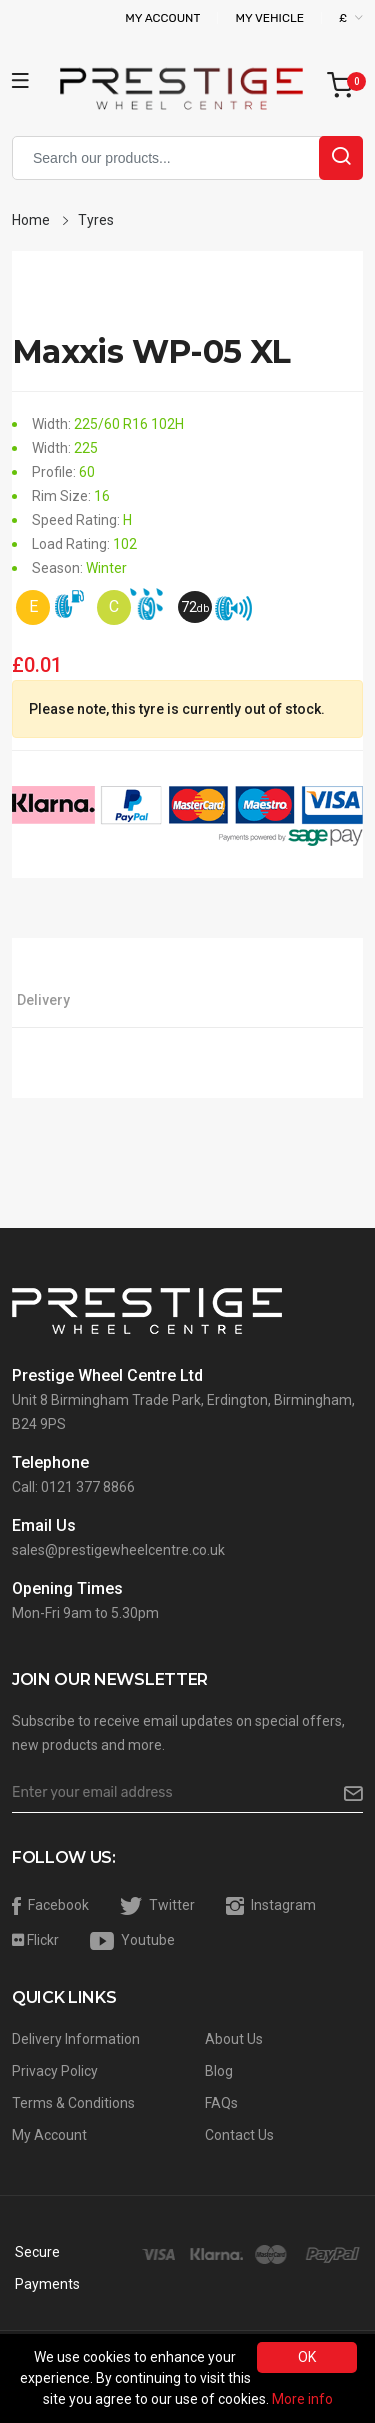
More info (302, 2399)
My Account (162, 18)
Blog (219, 2071)
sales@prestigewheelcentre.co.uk (118, 1550)
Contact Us (239, 2135)
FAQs (221, 2103)
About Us (234, 2039)
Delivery (43, 1000)
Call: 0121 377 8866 (73, 1487)
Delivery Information (76, 2039)
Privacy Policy (55, 2071)
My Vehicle (269, 18)
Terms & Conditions (73, 2103)
